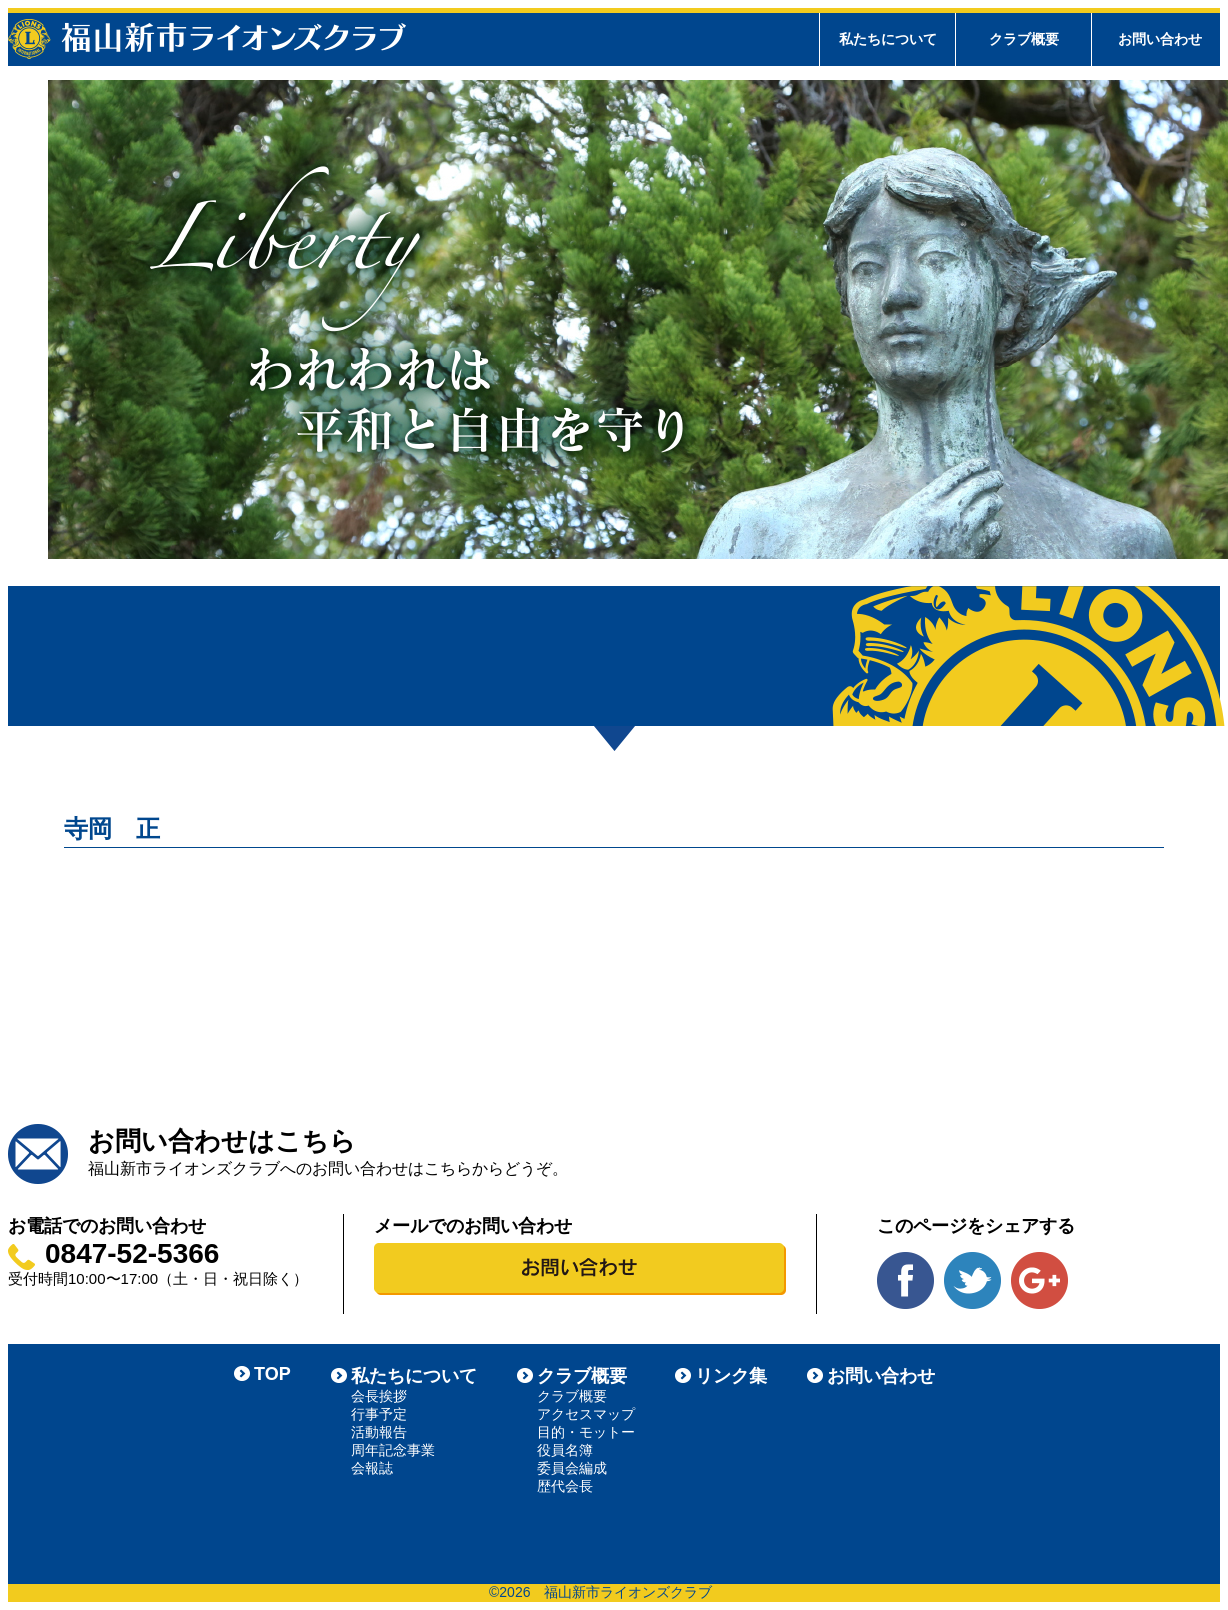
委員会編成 (572, 1468)
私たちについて (414, 1376)
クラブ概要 (582, 1376)
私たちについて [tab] (888, 39)
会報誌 (372, 1468)
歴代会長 (565, 1486)
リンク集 (731, 1376)
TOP (272, 1374)
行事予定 (379, 1414)
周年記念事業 (393, 1450)
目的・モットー (586, 1432)
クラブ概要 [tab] (1024, 39)
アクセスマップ (586, 1414)
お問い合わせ (1160, 39)
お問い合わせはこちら (222, 1141)
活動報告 (379, 1432)
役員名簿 (565, 1450)
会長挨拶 (379, 1396)
